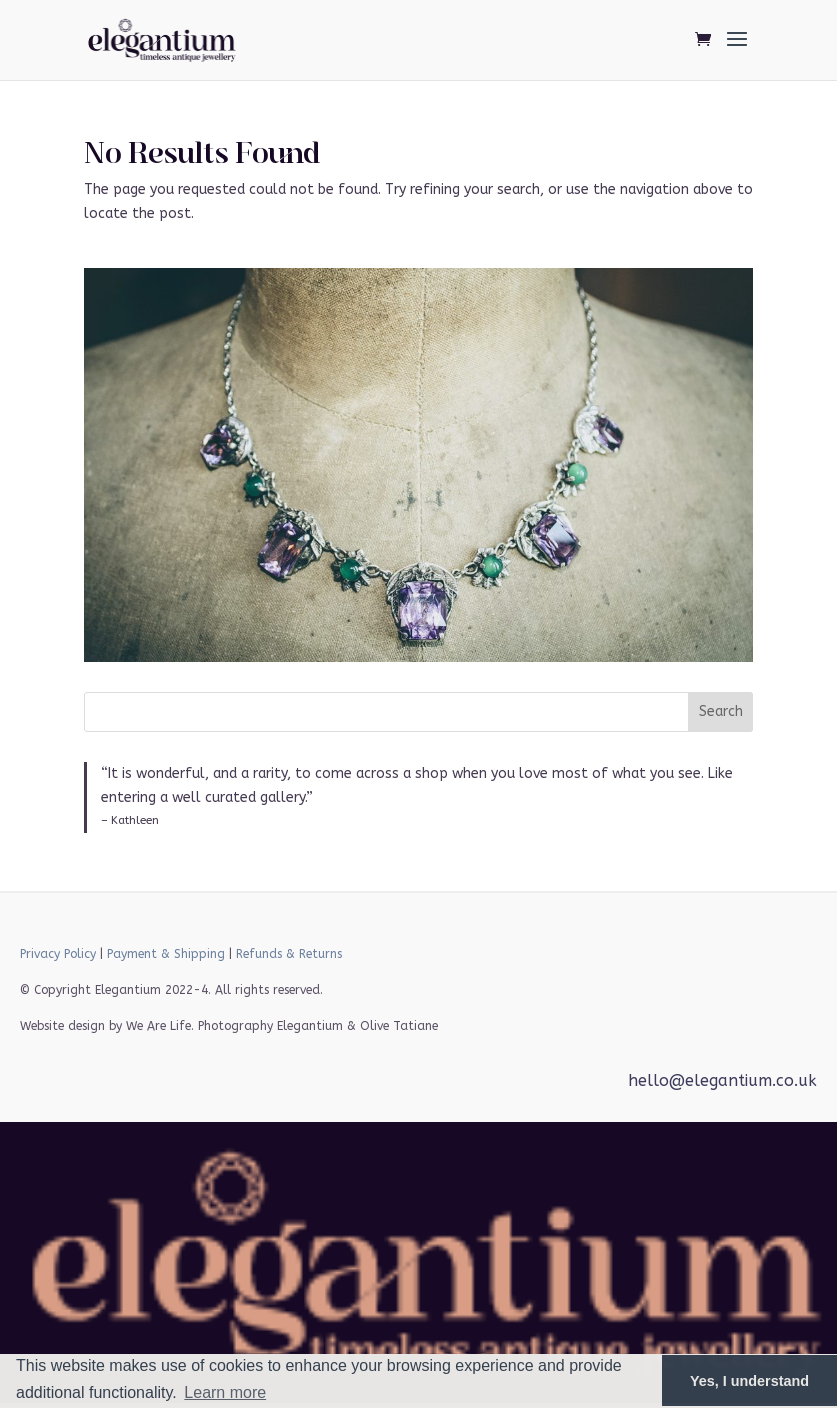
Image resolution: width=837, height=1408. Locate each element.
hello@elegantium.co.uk (722, 1080)
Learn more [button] (225, 1392)
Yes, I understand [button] (749, 1381)
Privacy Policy (58, 954)
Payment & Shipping (166, 954)
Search (721, 711)
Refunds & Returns (289, 954)
